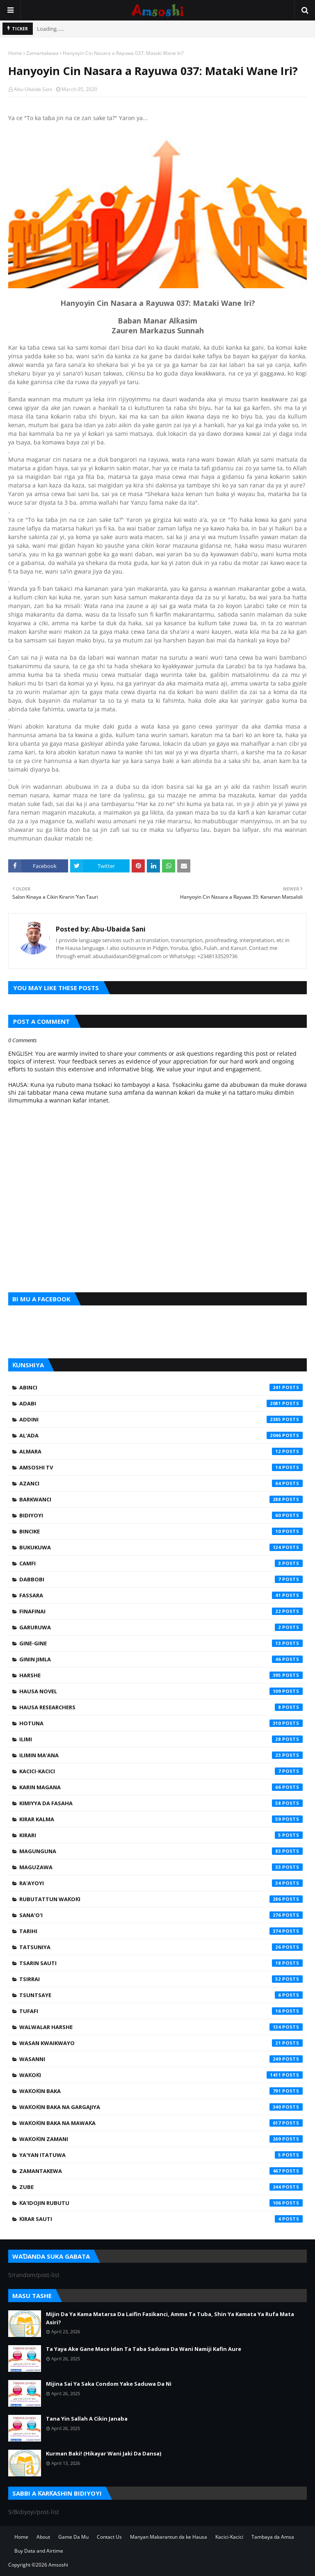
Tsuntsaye (161, 1995)
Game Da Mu (73, 2536)
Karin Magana (161, 1787)
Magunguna (161, 1851)
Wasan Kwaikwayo (161, 2043)
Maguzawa (161, 1867)
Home (15, 53)
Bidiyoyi (161, 1515)
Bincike (161, 1531)
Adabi (161, 1403)
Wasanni (161, 2059)
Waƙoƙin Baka (161, 2091)
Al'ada (161, 1435)
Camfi (161, 1563)
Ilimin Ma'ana (161, 1755)
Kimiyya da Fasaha (161, 1803)
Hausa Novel (161, 1691)
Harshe (161, 1675)
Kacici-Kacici (161, 1771)
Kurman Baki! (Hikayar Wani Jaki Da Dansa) (103, 2453)
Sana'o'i (161, 1915)
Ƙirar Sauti (161, 2219)
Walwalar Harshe (161, 2027)
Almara (161, 1451)
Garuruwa (161, 1627)
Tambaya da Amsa (272, 2536)
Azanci (161, 1483)
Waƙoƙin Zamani (161, 2139)
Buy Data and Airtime (38, 2550)
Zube (161, 2187)
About (43, 2536)
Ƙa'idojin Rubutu (161, 2203)
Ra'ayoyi (161, 1883)
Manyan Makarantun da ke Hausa (168, 2536)
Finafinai (161, 1611)
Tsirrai (161, 1979)
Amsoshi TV (161, 1467)
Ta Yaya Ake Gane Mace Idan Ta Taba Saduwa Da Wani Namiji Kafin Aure (143, 2349)
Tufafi (161, 2011)
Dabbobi (161, 1579)
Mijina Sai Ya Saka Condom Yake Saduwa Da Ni (108, 2383)
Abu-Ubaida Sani (33, 89)
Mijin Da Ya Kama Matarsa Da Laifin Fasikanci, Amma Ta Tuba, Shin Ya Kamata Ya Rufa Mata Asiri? (170, 2318)
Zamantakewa (42, 53)
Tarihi (161, 1931)
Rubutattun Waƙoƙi (161, 1899)
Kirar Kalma (161, 1819)
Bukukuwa (161, 1547)
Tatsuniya (161, 1947)
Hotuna (161, 1723)
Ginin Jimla (161, 1659)
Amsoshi (58, 2564)
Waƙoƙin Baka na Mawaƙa (161, 2123)
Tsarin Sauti (161, 1963)
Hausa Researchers (161, 1707)
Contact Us (109, 2536)
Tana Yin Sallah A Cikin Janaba (87, 2418)
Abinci (161, 1387)
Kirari (161, 1835)
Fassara (161, 1595)
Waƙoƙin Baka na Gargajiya (161, 2107)
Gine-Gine (161, 1643)
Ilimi (161, 1739)
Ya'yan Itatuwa (161, 2155)
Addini (161, 1419)
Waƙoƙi (161, 2075)
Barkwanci (161, 1499)
